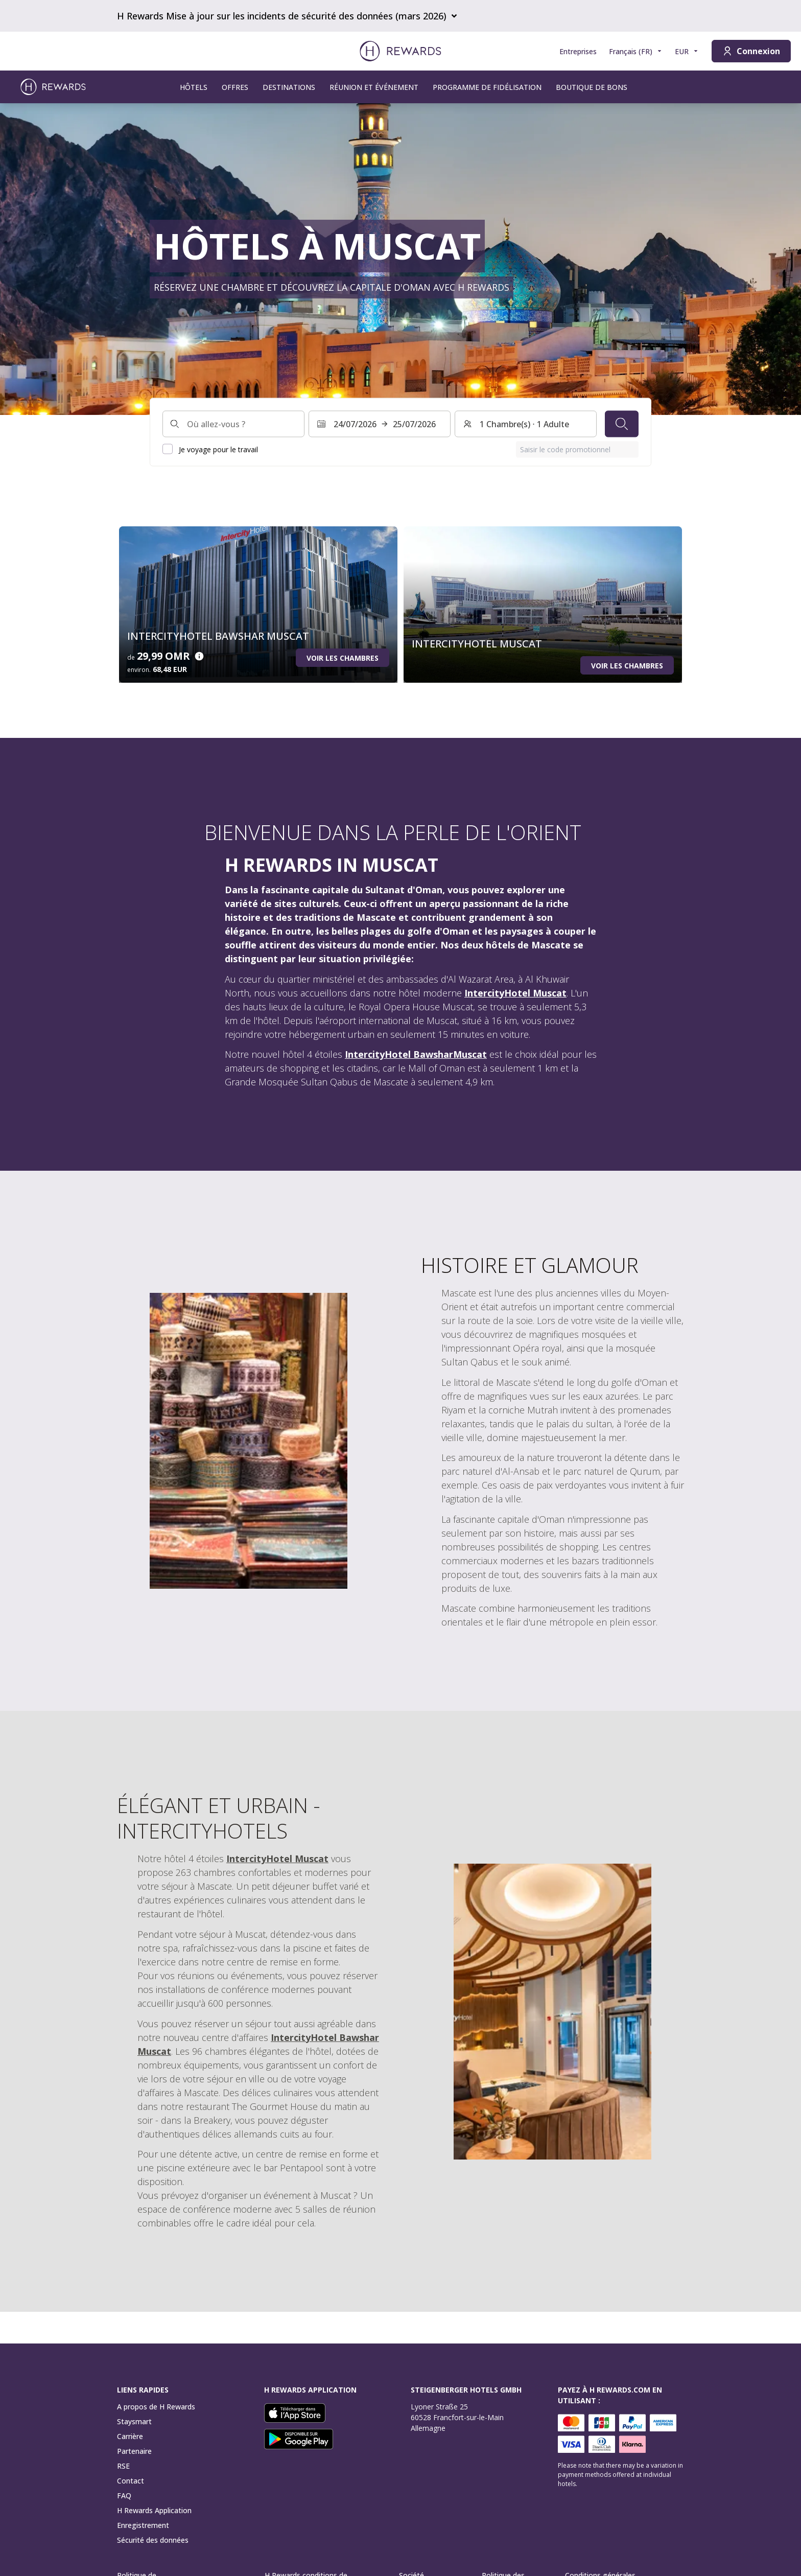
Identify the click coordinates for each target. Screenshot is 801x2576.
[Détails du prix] (199, 656)
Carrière (130, 2436)
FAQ (124, 2495)
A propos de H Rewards (156, 2406)
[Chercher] (622, 423)
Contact (130, 2481)
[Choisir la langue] (636, 51)
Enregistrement (143, 2525)
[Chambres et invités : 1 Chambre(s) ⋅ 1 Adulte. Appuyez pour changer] (526, 423)
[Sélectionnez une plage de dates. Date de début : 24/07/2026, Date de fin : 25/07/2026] (380, 423)
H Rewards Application (154, 2510)
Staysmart (134, 2421)
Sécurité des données (153, 2540)
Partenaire (134, 2451)
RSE (123, 2466)
